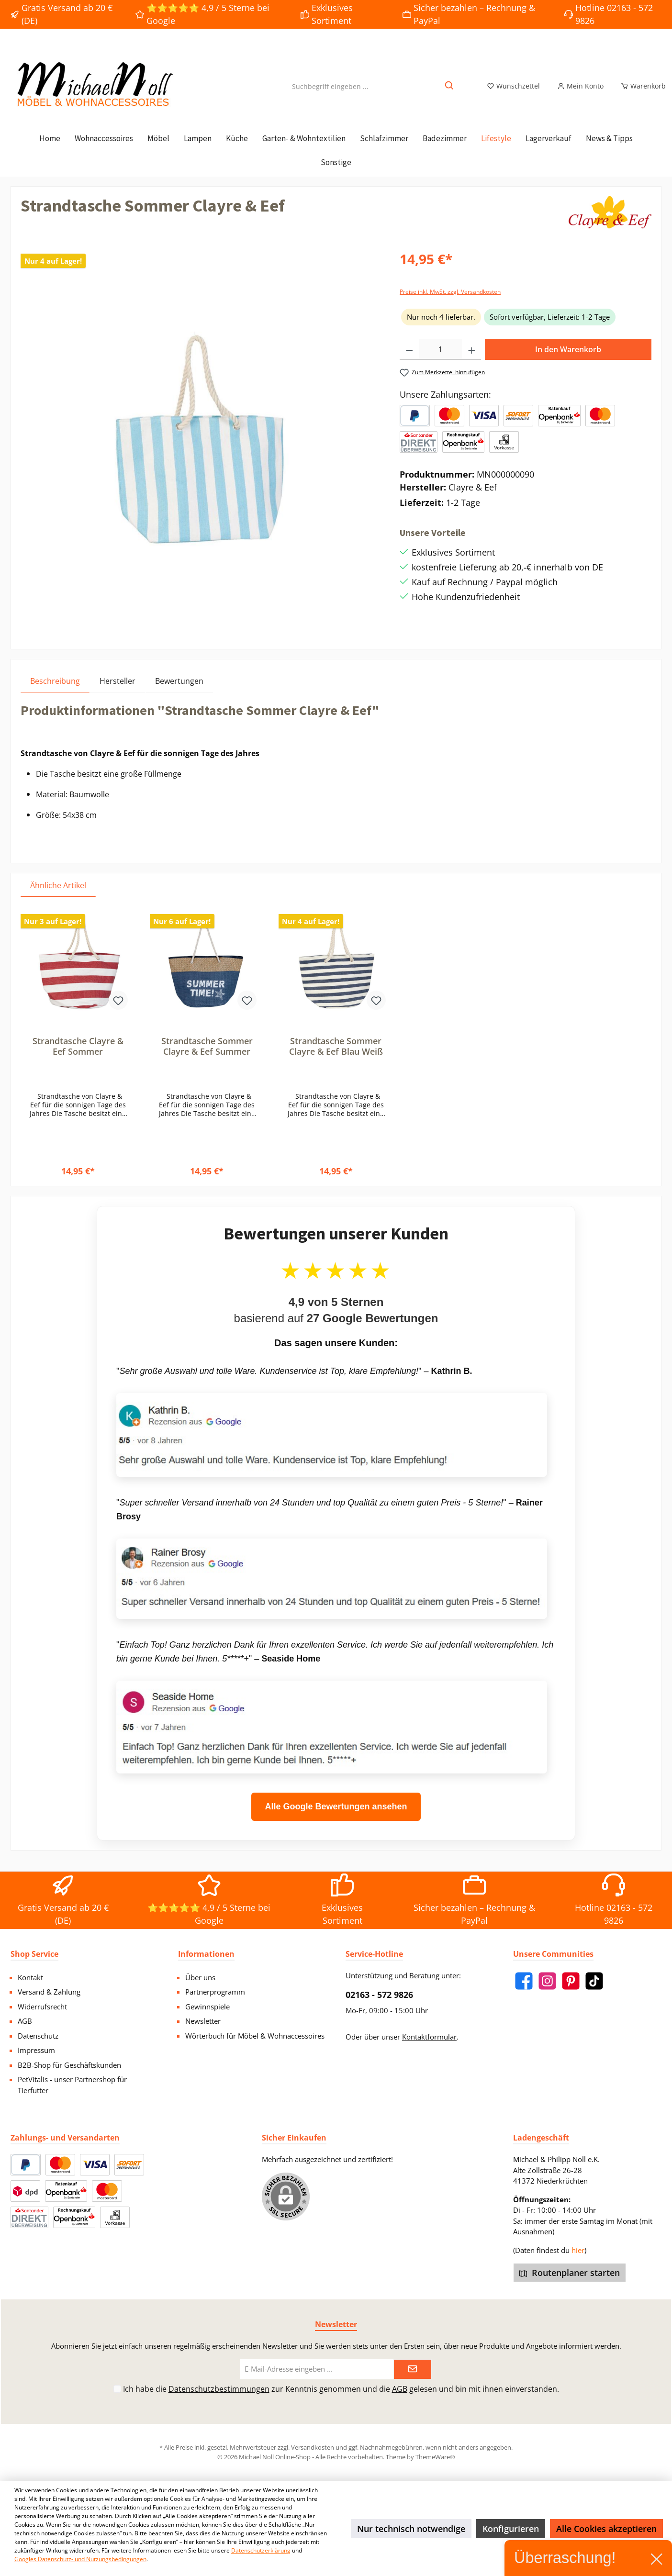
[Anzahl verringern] (409, 360)
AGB (25, 2021)
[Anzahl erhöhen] (472, 360)
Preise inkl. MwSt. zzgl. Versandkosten (450, 303)
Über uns (200, 1977)
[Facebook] (524, 1981)
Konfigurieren (510, 2528)
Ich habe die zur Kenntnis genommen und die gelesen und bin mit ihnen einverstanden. (341, 2389)
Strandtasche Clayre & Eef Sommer (78, 1057)
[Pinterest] (571, 1981)
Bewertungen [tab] (179, 692)
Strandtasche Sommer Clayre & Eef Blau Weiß (336, 1057)
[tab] (55, 691)
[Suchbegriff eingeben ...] (330, 91)
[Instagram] (547, 1981)
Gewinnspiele (207, 2006)
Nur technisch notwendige (411, 2528)
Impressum (36, 2050)
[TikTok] (594, 1981)
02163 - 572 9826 (379, 1994)
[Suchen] (449, 91)
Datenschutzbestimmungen (218, 2389)
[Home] (49, 149)
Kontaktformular (429, 2036)
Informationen (206, 1954)
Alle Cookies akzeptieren (606, 2528)
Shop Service (34, 1954)
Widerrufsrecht (42, 2006)
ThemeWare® (435, 2457)
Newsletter (203, 2021)
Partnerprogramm (215, 1991)
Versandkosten (312, 2447)
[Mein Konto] (580, 92)
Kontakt (30, 1977)
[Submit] (412, 2369)
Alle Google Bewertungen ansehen (336, 1817)
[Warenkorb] (640, 92)
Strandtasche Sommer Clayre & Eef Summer (207, 1057)
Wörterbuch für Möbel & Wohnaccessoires (255, 2036)
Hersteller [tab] (117, 692)
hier (577, 2250)
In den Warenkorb (568, 360)
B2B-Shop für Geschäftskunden (69, 2065)
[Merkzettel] (513, 92)
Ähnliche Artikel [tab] (58, 896)
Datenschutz (38, 2036)
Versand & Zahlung (49, 1991)
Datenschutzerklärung (261, 2550)
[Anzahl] (440, 360)
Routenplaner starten (569, 2272)
